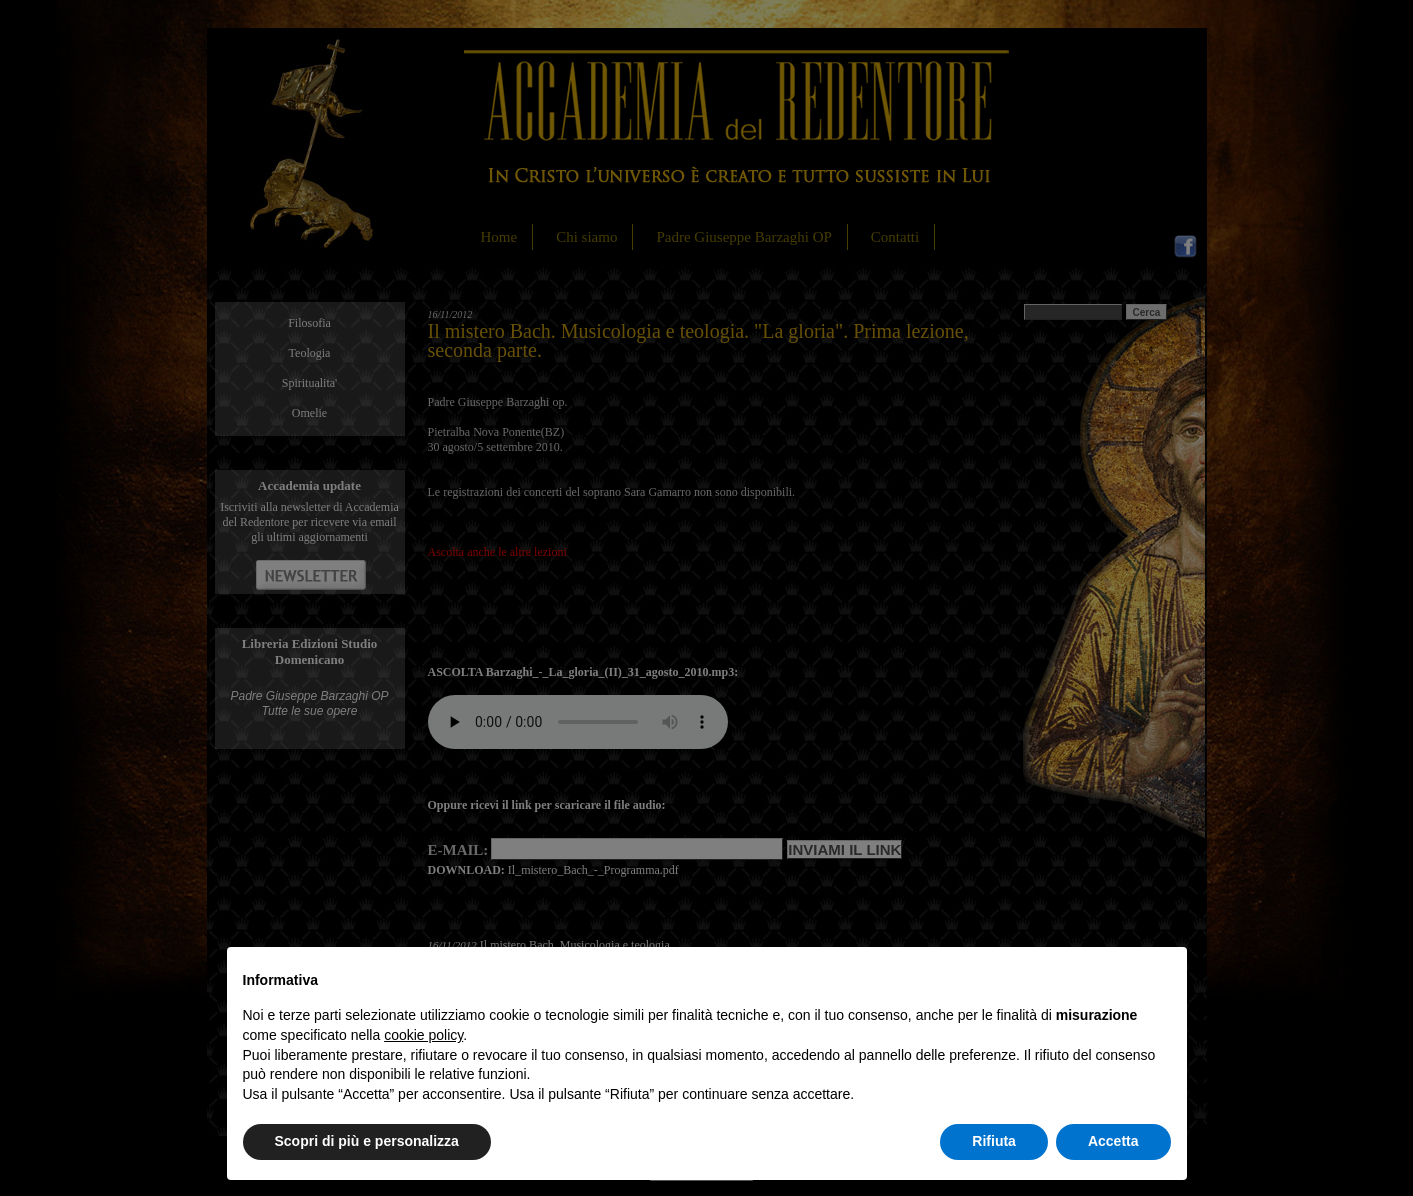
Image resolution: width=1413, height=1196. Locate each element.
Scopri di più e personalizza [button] (367, 1141)
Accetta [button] (1113, 1141)
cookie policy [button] (423, 1035)
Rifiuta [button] (994, 1141)
